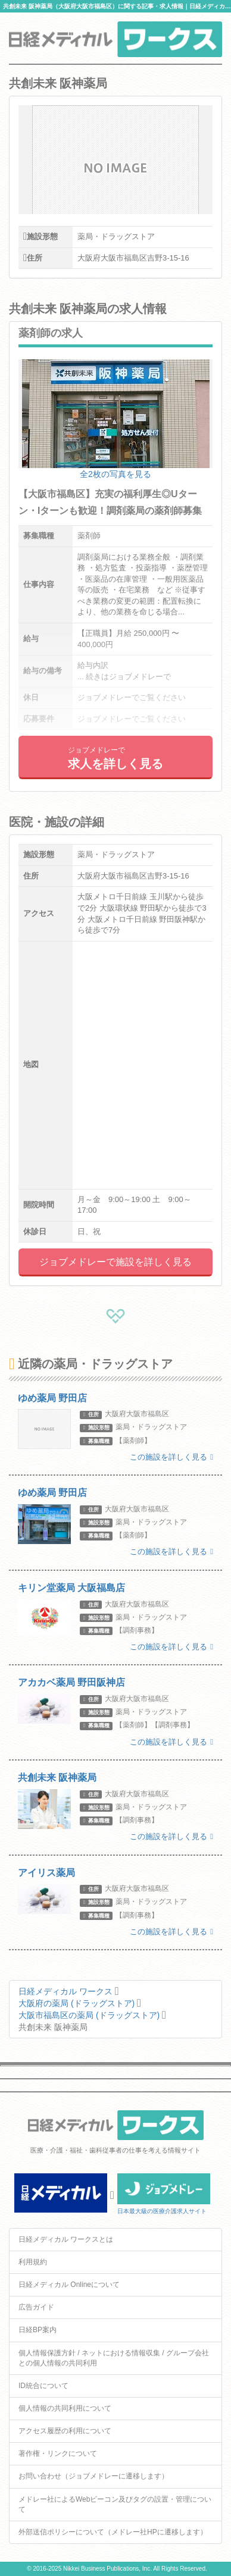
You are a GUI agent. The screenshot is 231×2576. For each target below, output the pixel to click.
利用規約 (32, 2262)
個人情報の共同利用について (64, 2408)
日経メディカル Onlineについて (69, 2284)
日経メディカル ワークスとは (65, 2239)
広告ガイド (36, 2307)
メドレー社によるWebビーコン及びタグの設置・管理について (114, 2504)
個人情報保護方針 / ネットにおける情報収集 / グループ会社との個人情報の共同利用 (113, 2358)
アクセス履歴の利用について (64, 2431)
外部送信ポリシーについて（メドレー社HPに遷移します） (112, 2532)
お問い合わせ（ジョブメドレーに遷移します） (93, 2476)
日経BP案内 (37, 2330)
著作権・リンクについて (57, 2453)
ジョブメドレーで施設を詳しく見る (115, 1262)
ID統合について (43, 2386)
